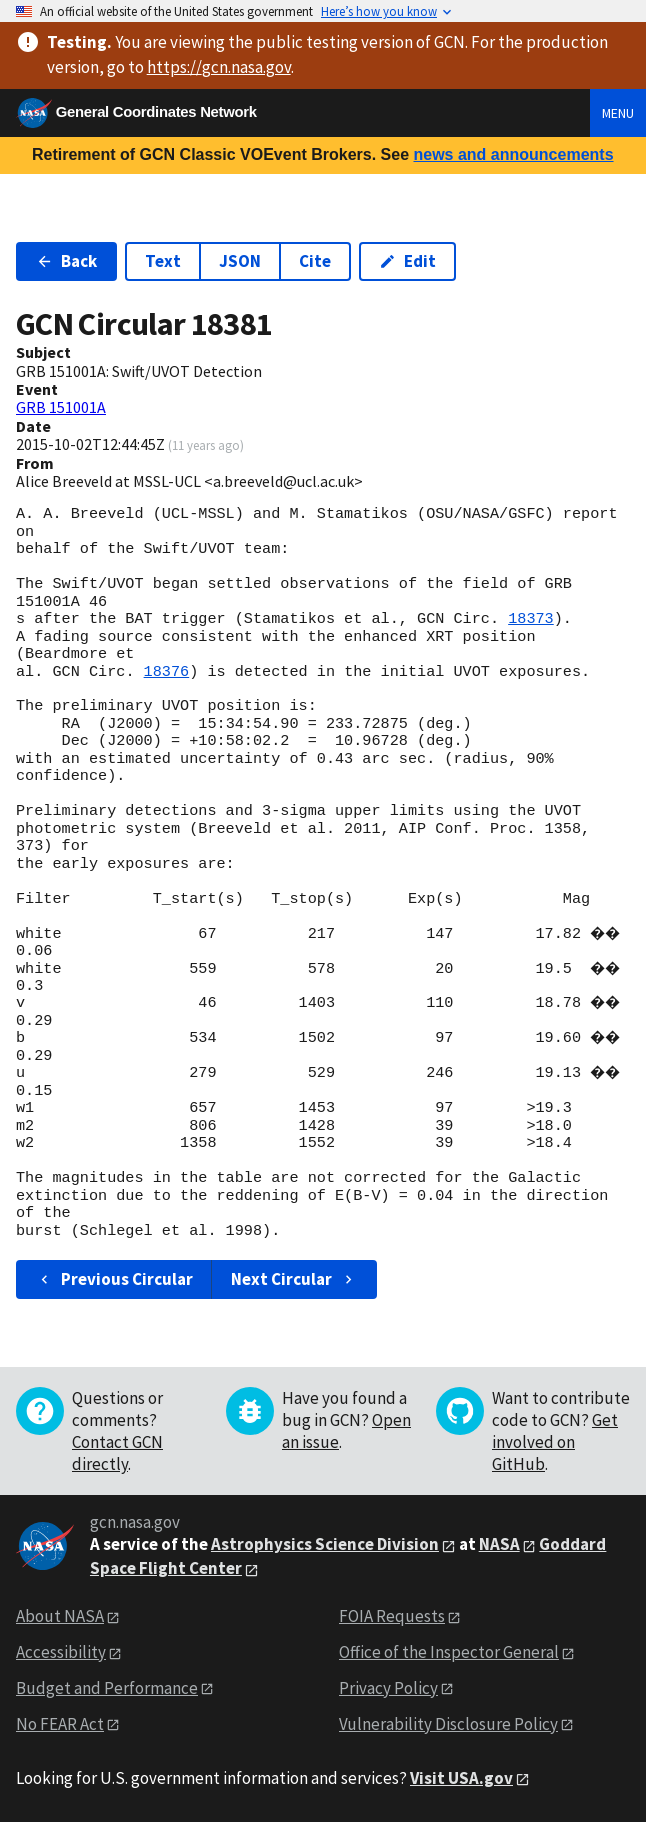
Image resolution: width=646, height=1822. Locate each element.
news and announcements (513, 154)
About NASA (60, 1616)
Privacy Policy (388, 1688)
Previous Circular (114, 1279)
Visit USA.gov (461, 1778)
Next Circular (294, 1279)
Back (66, 261)
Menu (618, 113)
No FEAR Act (60, 1724)
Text (163, 261)
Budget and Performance (107, 1688)
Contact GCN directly (117, 1453)
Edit (407, 261)
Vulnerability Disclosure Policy (448, 1724)
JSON (240, 261)
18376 (167, 672)
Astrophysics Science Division (325, 1544)
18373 (531, 619)
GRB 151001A (61, 407)
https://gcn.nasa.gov (219, 67)
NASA (499, 1544)
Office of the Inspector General (449, 1652)
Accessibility (61, 1652)
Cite (315, 261)
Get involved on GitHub (555, 1442)
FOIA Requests (392, 1616)
